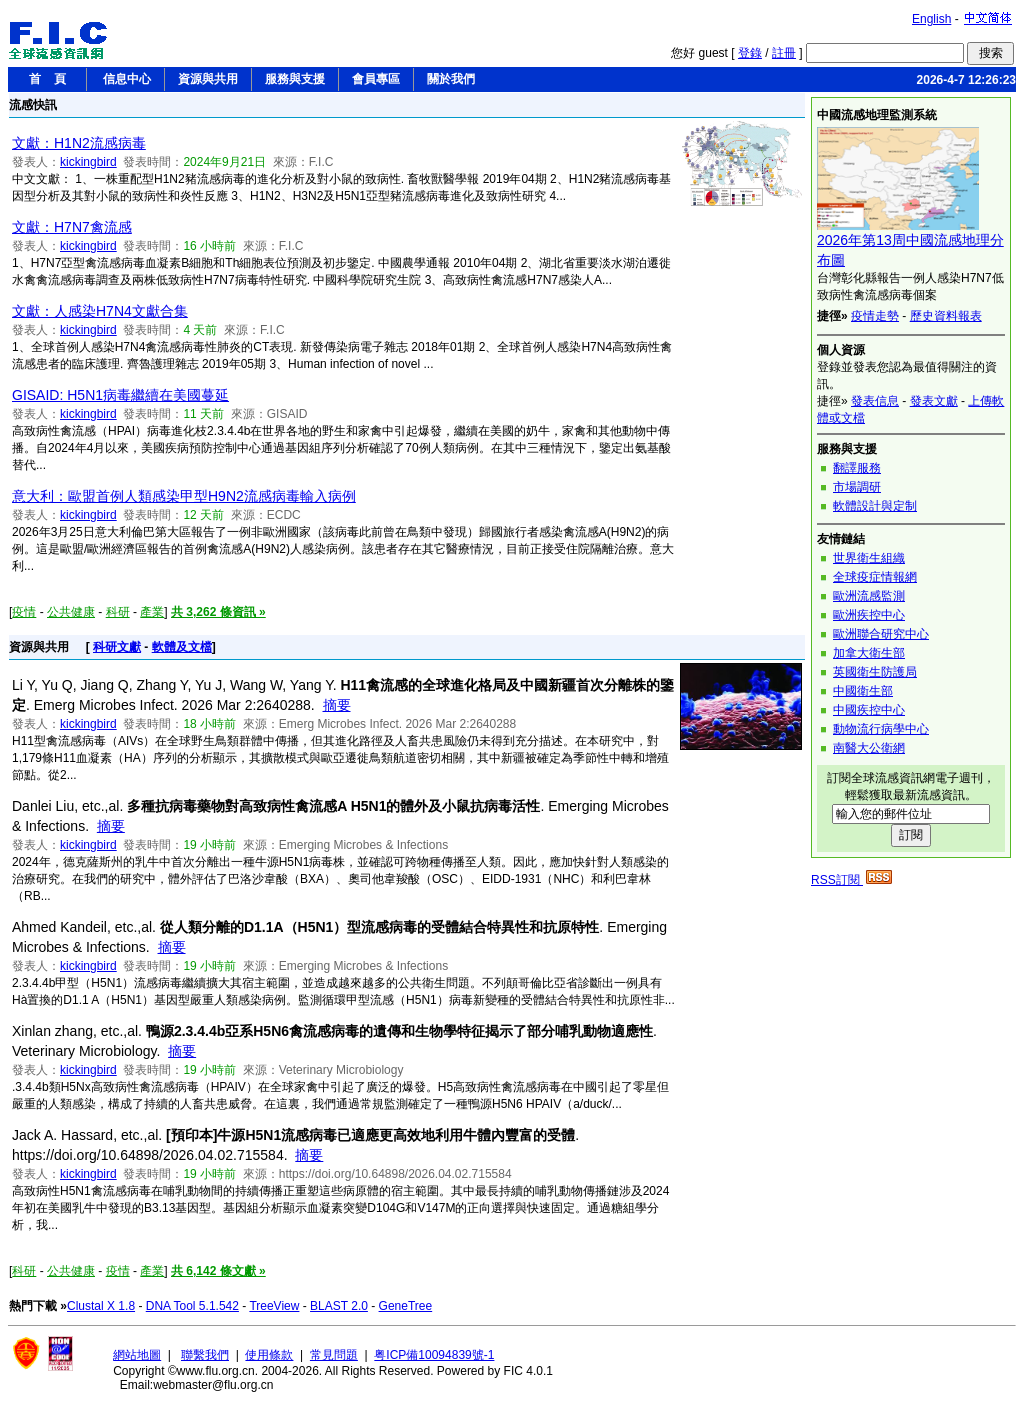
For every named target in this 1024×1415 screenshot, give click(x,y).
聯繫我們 (205, 1355)
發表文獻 (934, 401)
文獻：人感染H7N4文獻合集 (100, 311)
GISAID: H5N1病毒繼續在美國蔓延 (120, 395)
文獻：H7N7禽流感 (72, 227)
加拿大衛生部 (869, 653)
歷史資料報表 (946, 316)
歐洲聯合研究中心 (881, 634)
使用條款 (269, 1355)
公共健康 (71, 612)
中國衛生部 (863, 691)
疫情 (24, 612)
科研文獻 (117, 647)
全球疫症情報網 (875, 577)
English (931, 19)
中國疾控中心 (869, 710)
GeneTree (406, 1306)
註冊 (784, 53)
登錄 (750, 53)
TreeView (274, 1306)
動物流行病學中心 (881, 729)
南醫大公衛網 (869, 748)
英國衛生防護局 (875, 672)
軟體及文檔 (182, 647)
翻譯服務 (857, 468)
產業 (152, 612)
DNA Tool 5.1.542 (192, 1306)
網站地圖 (137, 1355)
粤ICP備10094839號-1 (434, 1355)
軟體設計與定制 (875, 506)
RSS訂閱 (851, 880)
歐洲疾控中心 (869, 615)
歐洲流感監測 (869, 596)
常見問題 (334, 1355)
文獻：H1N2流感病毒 (79, 143)
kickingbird (88, 162)
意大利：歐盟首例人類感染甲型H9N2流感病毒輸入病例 (184, 496)
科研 (118, 612)
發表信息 (875, 401)
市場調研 (857, 487)
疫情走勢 (875, 316)
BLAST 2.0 (339, 1306)
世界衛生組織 (869, 558)
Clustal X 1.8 (101, 1306)
